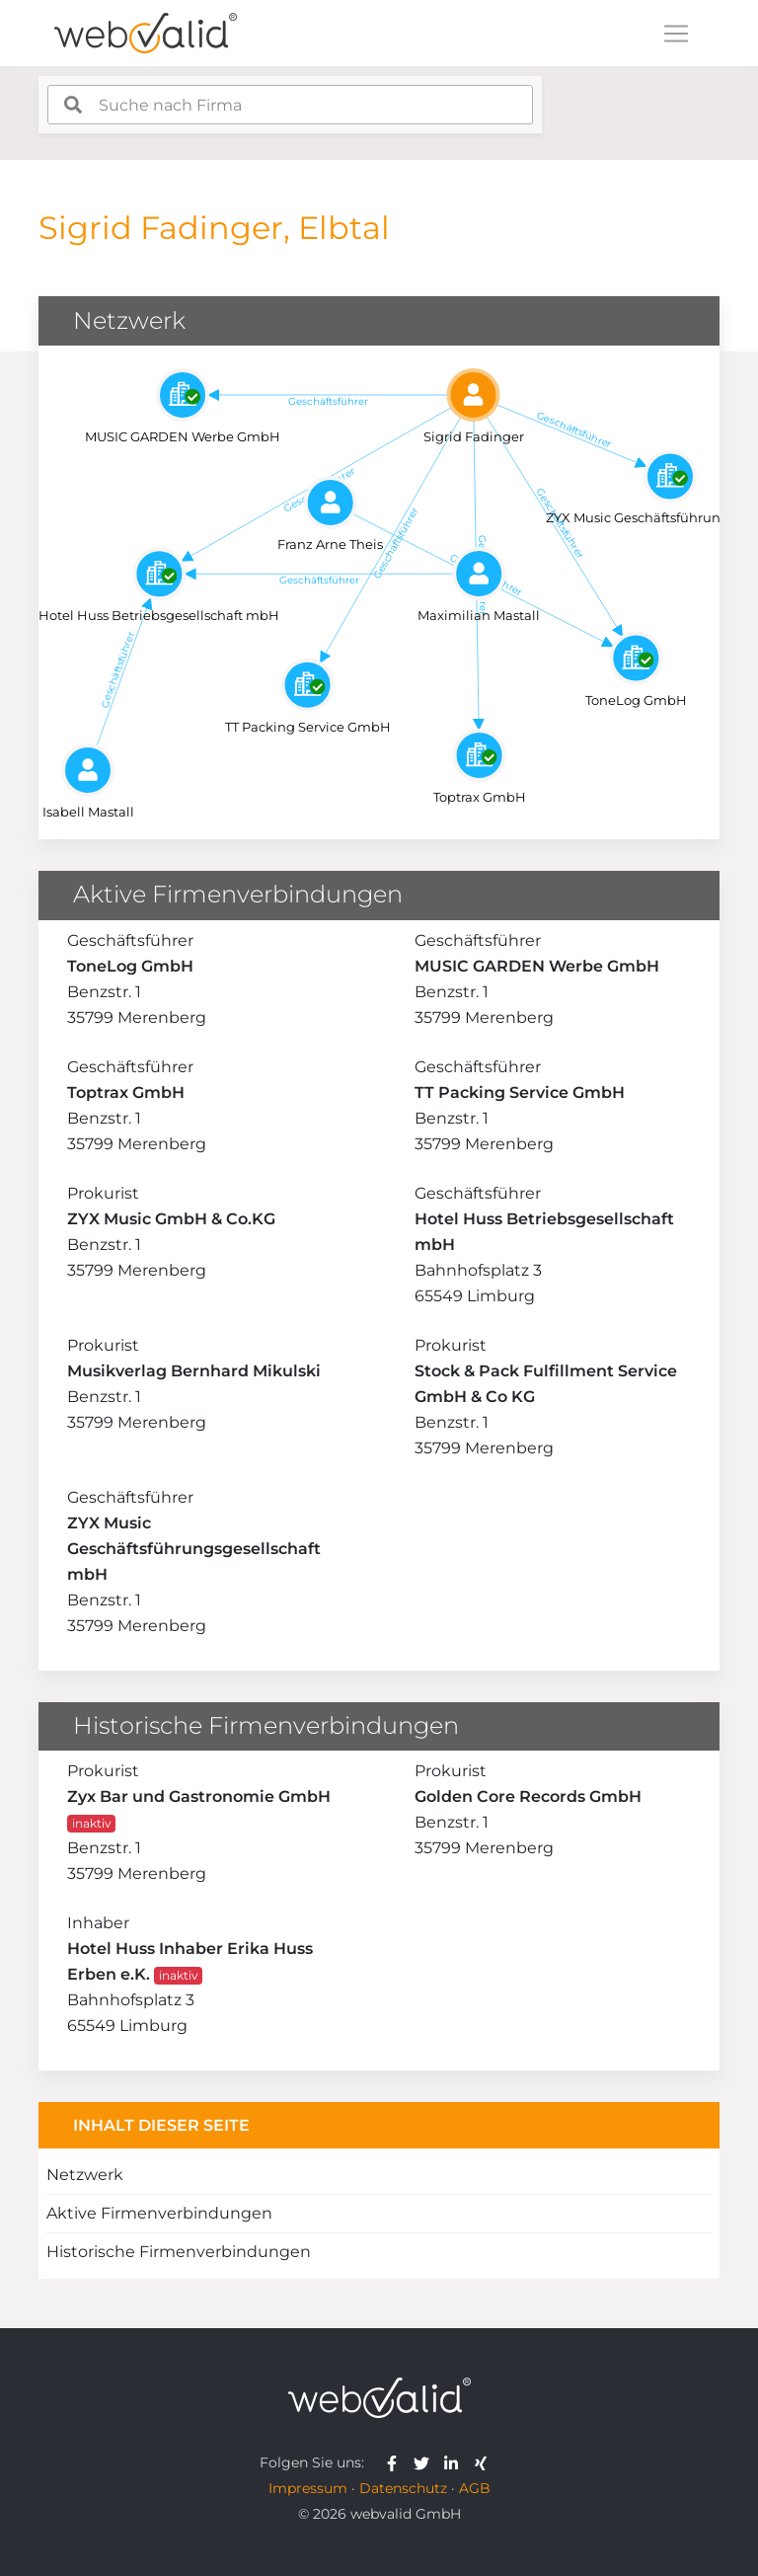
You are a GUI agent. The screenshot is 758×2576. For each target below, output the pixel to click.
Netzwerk (84, 2174)
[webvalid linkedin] (455, 2462)
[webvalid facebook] (396, 2462)
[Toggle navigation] (676, 33)
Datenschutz (403, 2488)
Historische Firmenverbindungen (178, 2251)
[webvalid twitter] (426, 2462)
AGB (475, 2488)
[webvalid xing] (483, 2462)
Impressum (307, 2488)
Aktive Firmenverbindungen (159, 2213)
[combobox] (290, 104)
